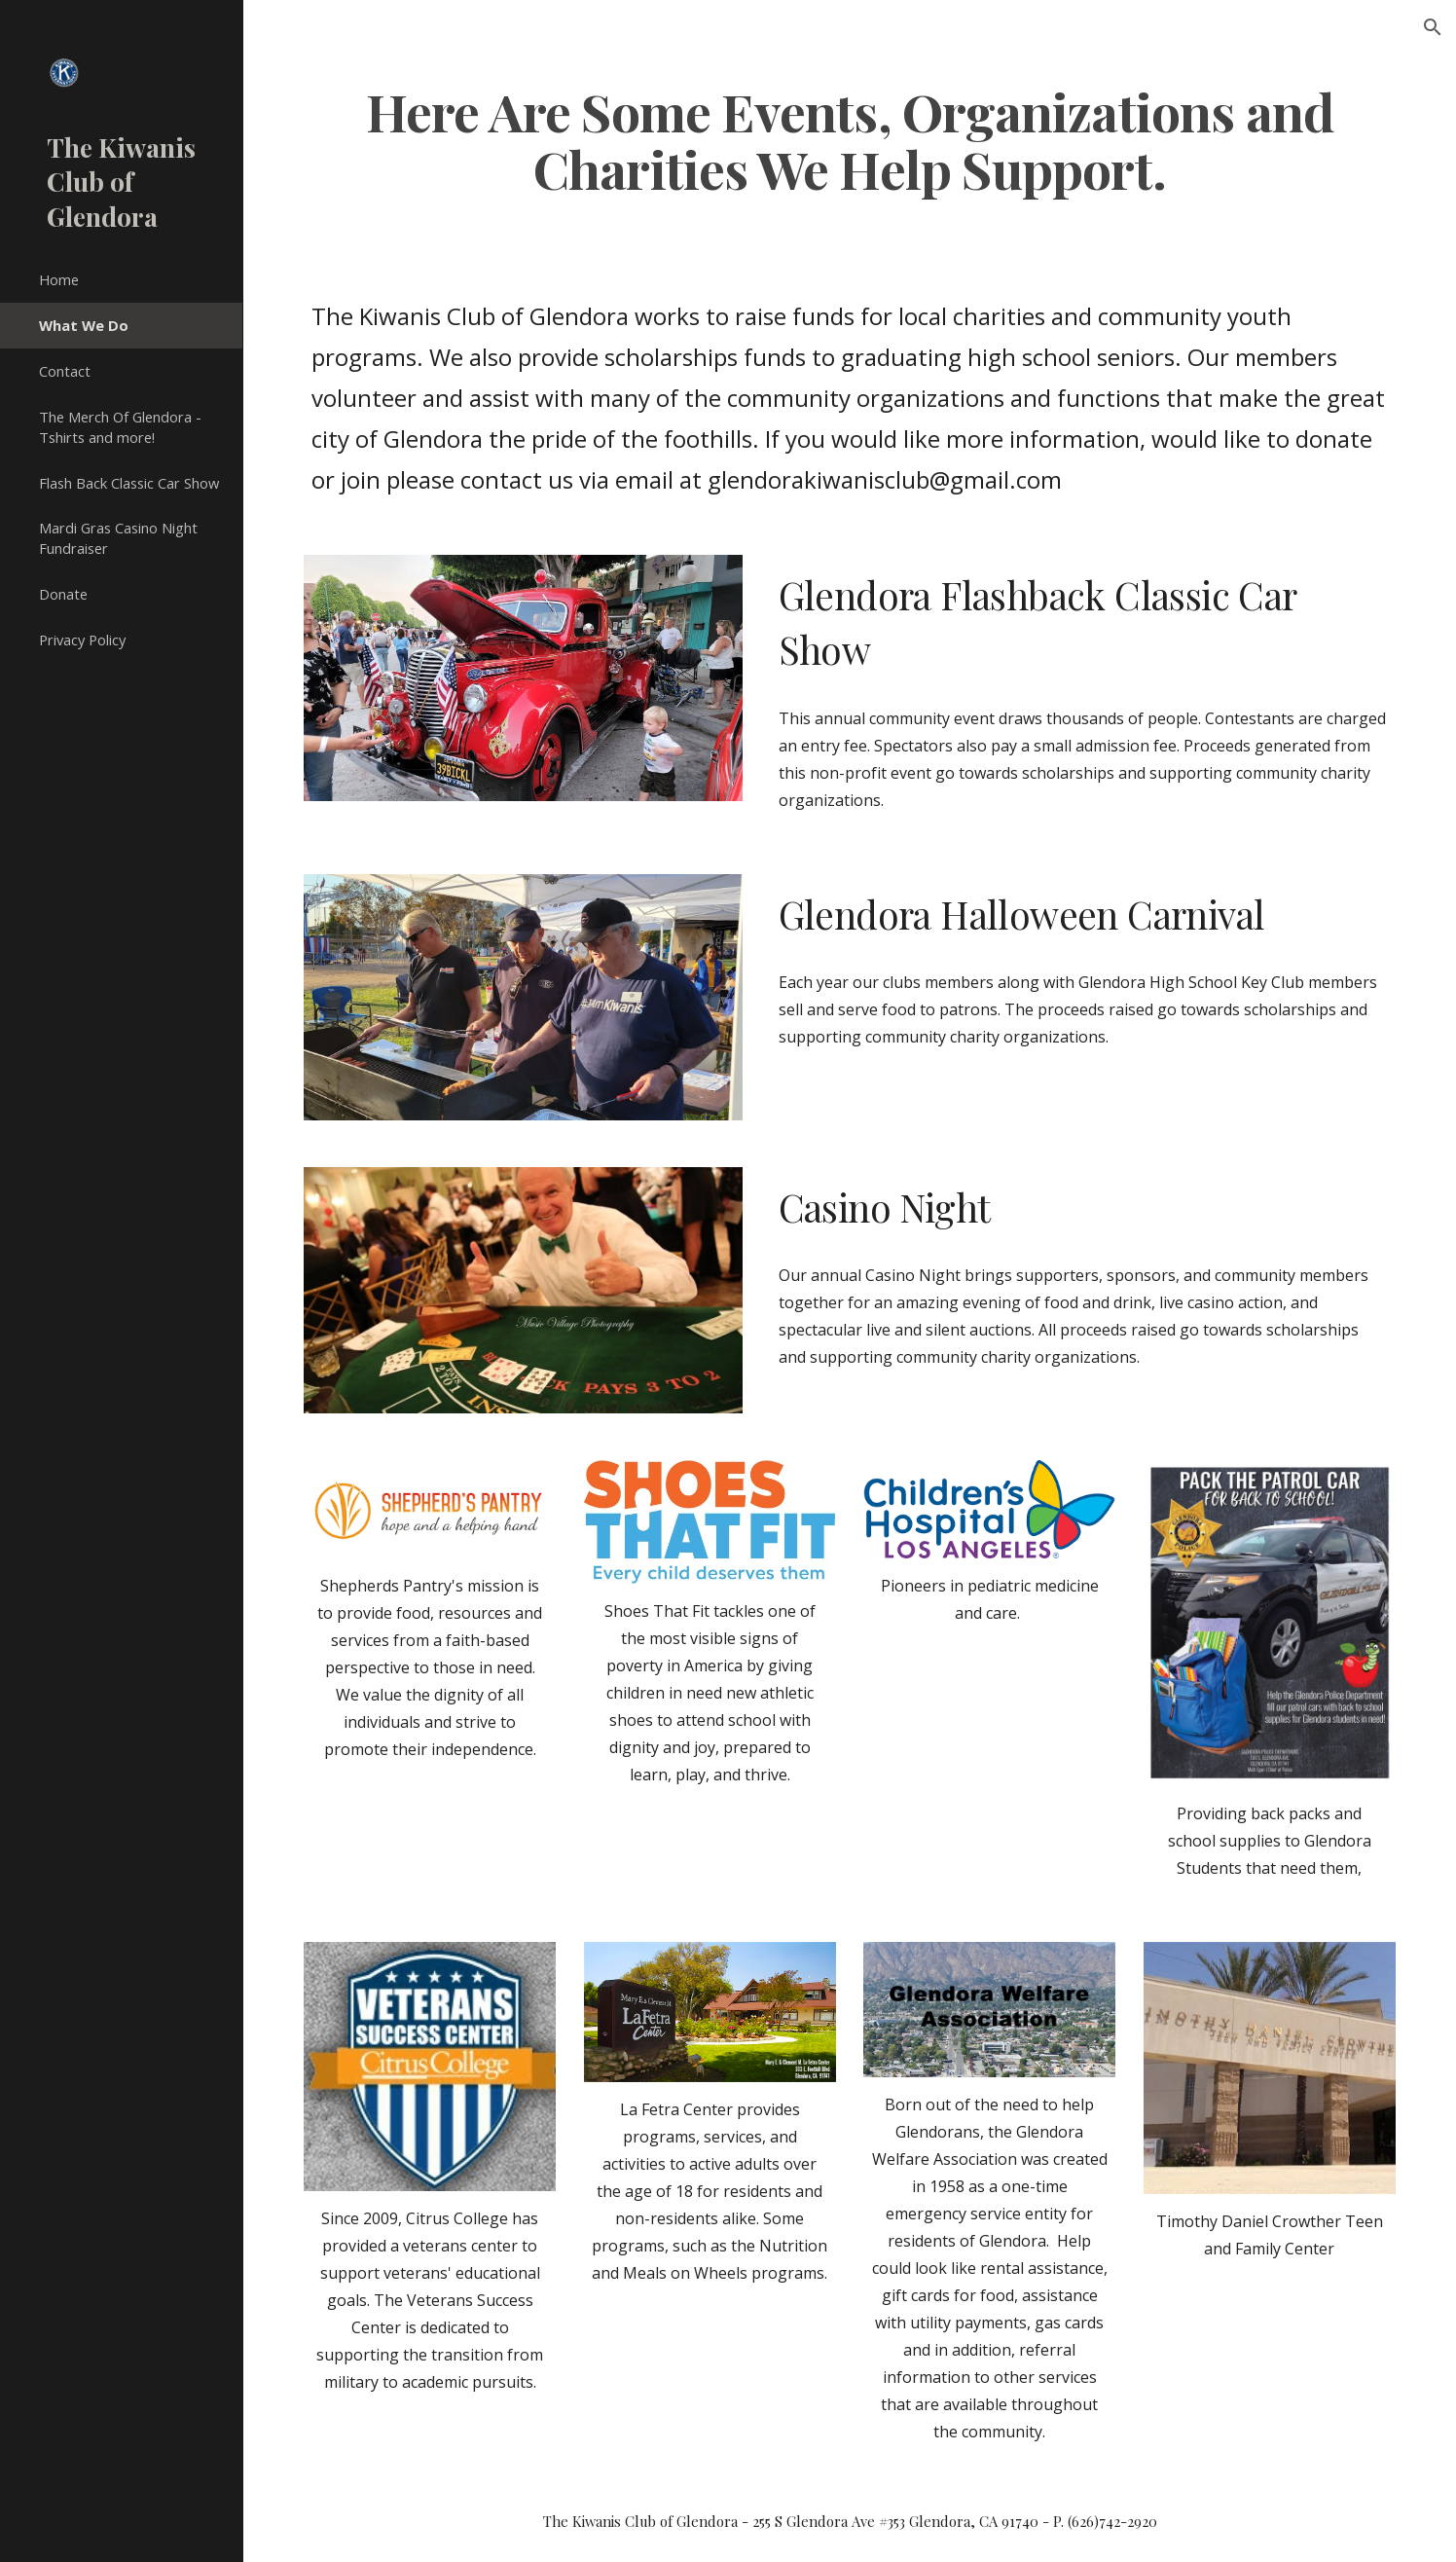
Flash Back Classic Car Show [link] (129, 483)
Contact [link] (65, 371)
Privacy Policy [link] (82, 639)
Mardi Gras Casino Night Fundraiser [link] (118, 538)
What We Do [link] (83, 325)
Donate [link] (63, 594)
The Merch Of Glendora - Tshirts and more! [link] (120, 427)
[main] (849, 139)
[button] (1432, 27)
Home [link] (59, 279)
